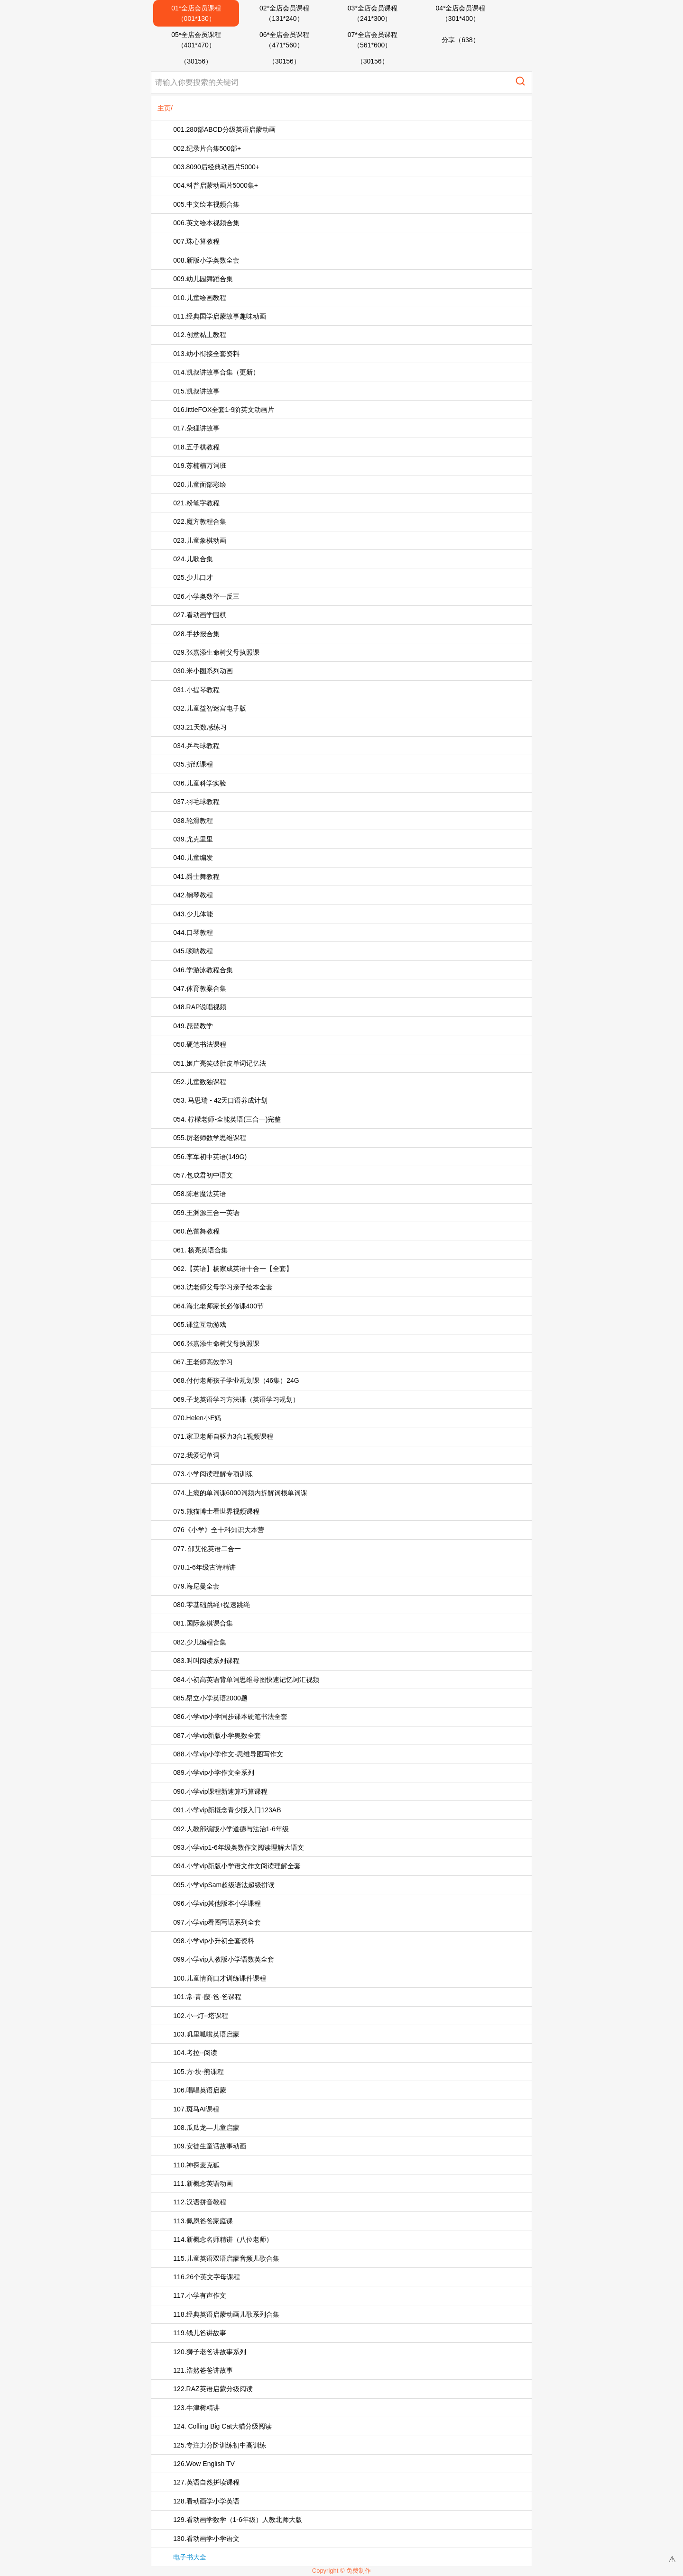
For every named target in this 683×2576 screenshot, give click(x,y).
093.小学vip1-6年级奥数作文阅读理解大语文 (238, 1847)
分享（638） (460, 40)
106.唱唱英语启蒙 (199, 2090)
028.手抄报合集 (196, 634)
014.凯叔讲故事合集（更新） (216, 372)
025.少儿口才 (192, 577)
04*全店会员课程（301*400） (460, 13)
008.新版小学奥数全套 (206, 260)
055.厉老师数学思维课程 (209, 1138)
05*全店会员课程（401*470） (196, 40)
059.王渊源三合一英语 (206, 1212)
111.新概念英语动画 (202, 2183)
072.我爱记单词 (196, 1455)
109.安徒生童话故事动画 (209, 2146)
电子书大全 (189, 2557)
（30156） (196, 61)
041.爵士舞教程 (196, 876)
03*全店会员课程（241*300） (372, 13)
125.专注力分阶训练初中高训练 (219, 2445)
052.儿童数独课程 (199, 1082)
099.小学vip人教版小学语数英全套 (223, 1959)
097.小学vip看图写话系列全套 (217, 1922)
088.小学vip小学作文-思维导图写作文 (228, 1754)
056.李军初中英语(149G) (210, 1156)
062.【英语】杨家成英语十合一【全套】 (232, 1268)
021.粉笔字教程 (196, 503)
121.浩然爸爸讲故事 (202, 2370)
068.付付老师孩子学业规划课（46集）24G (236, 1380)
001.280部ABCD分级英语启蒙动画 (224, 129)
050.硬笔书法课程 (199, 1044)
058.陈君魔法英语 (199, 1193)
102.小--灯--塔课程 (200, 2015)
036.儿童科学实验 (199, 783)
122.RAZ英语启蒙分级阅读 (212, 2389)
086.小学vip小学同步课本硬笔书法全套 (230, 1716)
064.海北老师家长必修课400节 (218, 1306)
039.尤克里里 (192, 839)
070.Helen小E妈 (197, 1418)
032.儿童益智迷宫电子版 (209, 708)
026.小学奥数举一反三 (206, 596)
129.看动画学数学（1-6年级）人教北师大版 (237, 2519)
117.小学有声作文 (199, 2295)
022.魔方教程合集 (199, 521)
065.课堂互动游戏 (199, 1324)
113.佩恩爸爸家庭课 (202, 2221)
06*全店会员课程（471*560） (284, 40)
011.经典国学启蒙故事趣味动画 (219, 316)
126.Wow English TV (203, 2463)
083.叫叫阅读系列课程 (206, 1660)
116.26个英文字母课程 (206, 2277)
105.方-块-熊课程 (198, 2071)
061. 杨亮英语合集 (200, 1250)
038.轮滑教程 (192, 820)
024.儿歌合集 (192, 559)
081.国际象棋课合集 (202, 1623)
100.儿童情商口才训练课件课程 (219, 1978)
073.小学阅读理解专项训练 (212, 1474)
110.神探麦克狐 (196, 2165)
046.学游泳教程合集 (202, 970)
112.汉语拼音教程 (199, 2202)
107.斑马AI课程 (196, 2109)
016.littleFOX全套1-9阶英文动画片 (223, 409)
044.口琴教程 (192, 932)
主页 (164, 108)
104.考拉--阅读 (195, 2052)
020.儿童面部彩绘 (199, 484)
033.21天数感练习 (200, 727)
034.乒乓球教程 (196, 745)
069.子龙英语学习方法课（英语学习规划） (236, 1399)
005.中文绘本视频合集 (206, 204)
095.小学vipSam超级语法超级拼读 (224, 1885)
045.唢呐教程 (192, 951)
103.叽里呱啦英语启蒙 (206, 2034)
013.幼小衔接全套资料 (206, 353)
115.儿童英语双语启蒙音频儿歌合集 (226, 2258)
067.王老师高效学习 (202, 1362)
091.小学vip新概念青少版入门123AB (227, 1810)
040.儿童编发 (192, 857)
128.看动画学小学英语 (206, 2501)
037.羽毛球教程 (196, 801)
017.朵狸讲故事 (196, 428)
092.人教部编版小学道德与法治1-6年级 (230, 1829)
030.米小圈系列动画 (202, 671)
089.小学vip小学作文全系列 (213, 1772)
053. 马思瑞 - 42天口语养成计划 (220, 1100)
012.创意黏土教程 (199, 334)
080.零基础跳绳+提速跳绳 (211, 1604)
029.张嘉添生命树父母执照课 (216, 652)
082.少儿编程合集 (199, 1642)
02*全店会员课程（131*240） (284, 13)
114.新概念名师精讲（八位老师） (222, 2239)
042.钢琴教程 (192, 895)
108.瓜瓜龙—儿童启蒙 (206, 2127)
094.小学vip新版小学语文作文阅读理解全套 (237, 1866)
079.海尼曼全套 (196, 1586)
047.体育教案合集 (199, 988)
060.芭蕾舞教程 (196, 1231)
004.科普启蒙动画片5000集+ (215, 185)
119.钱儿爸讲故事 (199, 2333)
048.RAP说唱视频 (199, 1007)
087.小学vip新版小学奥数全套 (217, 1735)
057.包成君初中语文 (202, 1175)
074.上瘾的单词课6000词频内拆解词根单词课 (240, 1493)
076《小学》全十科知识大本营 (218, 1530)
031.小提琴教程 (196, 690)
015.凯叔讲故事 (196, 391)
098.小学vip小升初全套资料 (213, 1941)
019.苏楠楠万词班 (199, 465)
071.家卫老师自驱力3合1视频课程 (223, 1436)
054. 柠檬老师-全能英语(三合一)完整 (227, 1119)
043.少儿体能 (192, 914)
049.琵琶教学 (192, 1026)
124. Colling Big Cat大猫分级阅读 (222, 2426)
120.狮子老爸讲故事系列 (209, 2352)
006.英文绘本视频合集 (206, 223)
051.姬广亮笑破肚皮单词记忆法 (219, 1063)
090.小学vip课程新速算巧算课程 (220, 1791)
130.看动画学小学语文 (206, 2538)
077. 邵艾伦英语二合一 (207, 1549)
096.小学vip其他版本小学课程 (217, 1903)
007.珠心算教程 (196, 241)
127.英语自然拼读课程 (206, 2482)
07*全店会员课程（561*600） (372, 40)
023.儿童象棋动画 (199, 540)
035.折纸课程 (192, 764)
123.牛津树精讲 (196, 2408)
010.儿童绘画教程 (199, 297)
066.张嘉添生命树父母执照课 (216, 1343)
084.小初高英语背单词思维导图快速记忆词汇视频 (246, 1679)
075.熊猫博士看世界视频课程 (216, 1511)
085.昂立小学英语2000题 (210, 1698)
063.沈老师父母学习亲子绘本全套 (222, 1287)
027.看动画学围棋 (199, 615)
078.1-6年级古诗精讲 (204, 1567)
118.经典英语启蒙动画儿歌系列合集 (226, 2314)
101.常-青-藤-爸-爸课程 (207, 1997)
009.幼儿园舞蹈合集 (202, 279)
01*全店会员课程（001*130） (196, 13)
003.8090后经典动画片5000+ (216, 167)
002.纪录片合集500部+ (207, 148)
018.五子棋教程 (196, 447)
